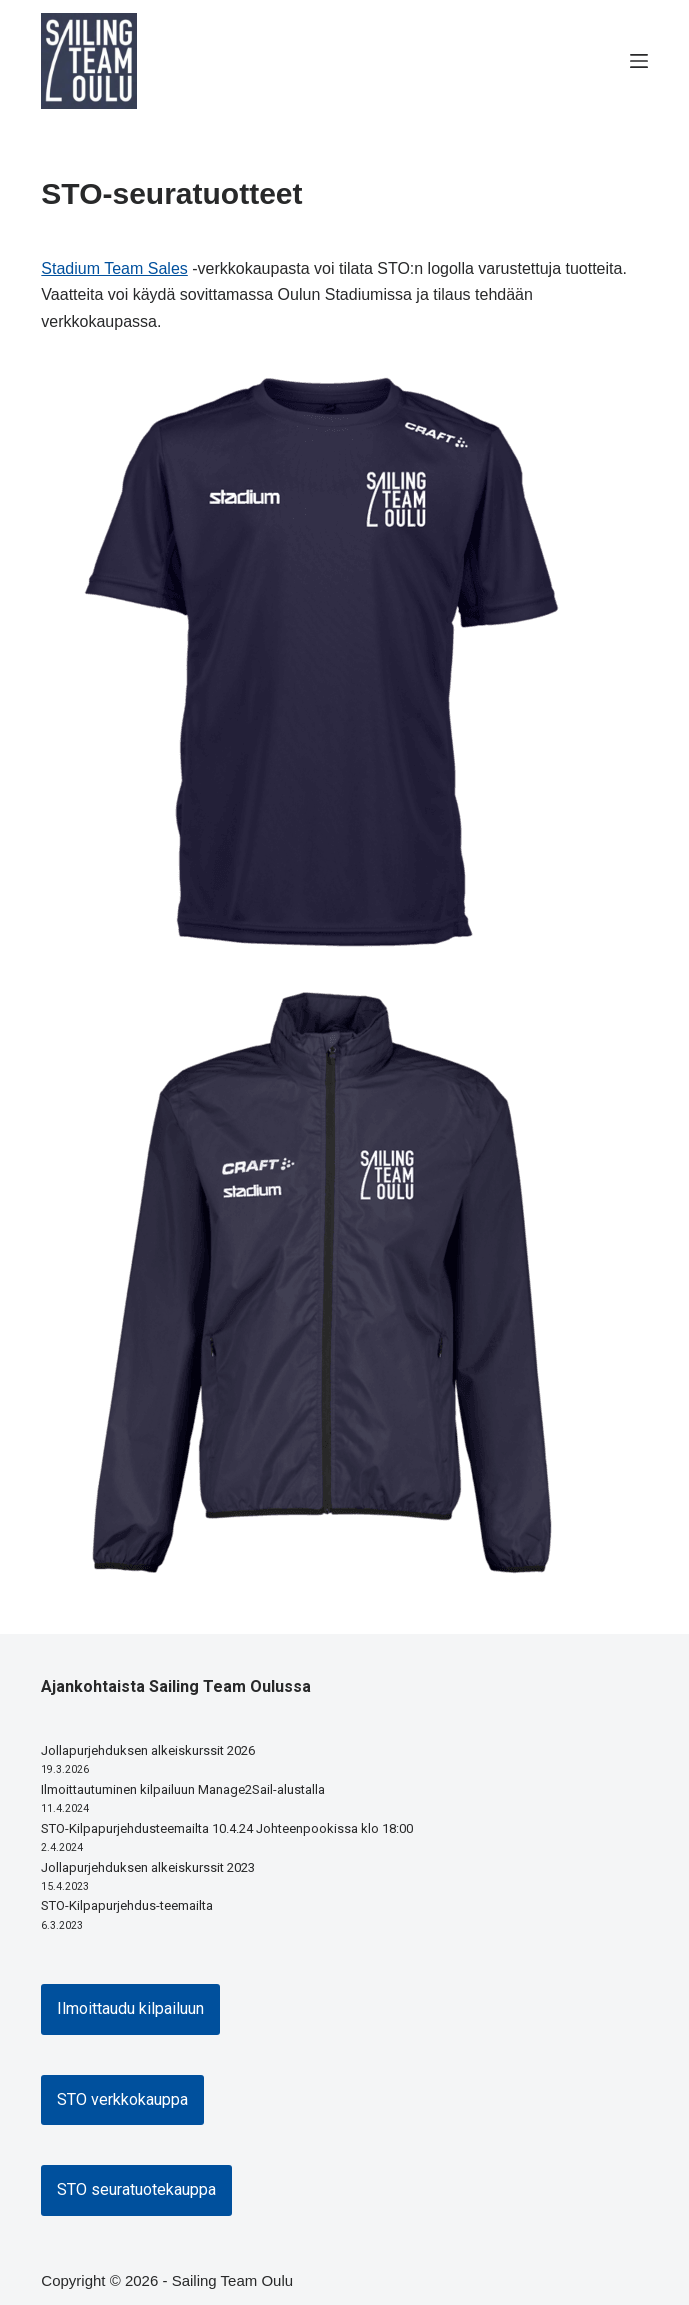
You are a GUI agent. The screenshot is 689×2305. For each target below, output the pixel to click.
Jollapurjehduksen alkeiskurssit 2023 (148, 1867)
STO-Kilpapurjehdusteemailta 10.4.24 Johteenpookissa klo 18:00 (227, 1828)
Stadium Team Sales (114, 268)
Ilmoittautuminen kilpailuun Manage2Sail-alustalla (183, 1789)
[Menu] (639, 61)
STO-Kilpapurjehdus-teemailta (127, 1905)
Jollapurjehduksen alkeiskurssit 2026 (148, 1750)
